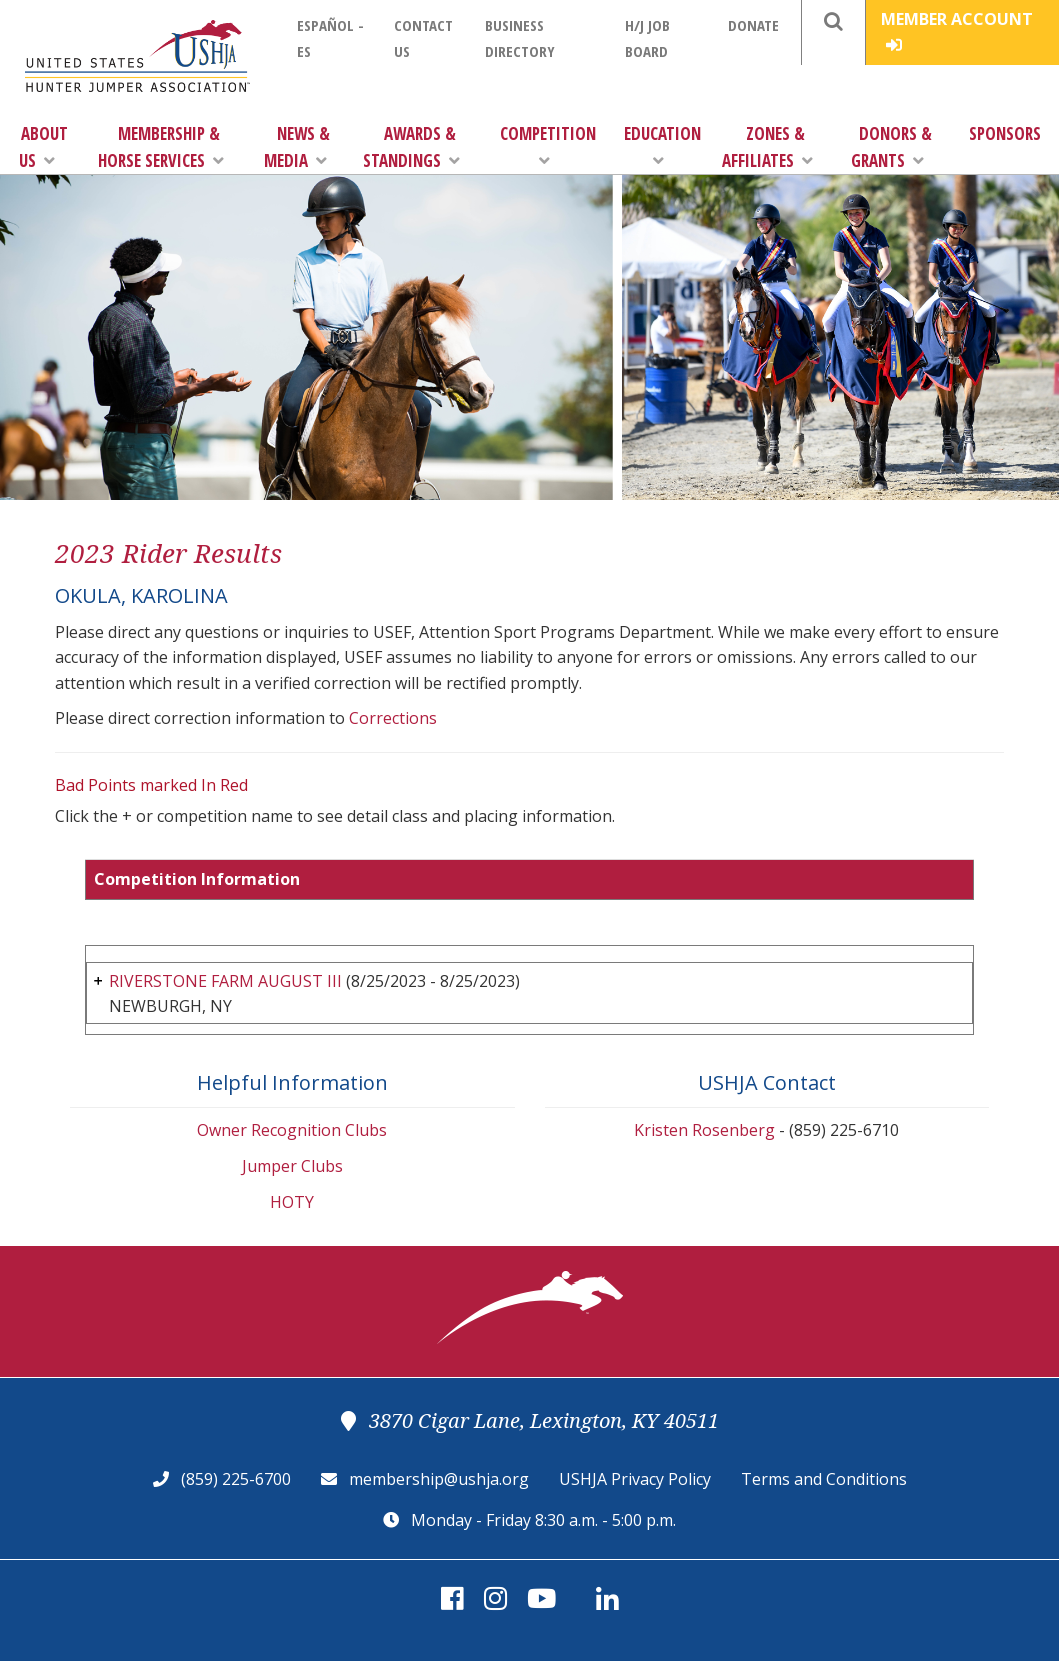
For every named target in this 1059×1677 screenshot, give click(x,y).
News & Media (297, 147)
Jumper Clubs (292, 1166)
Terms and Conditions (824, 1479)
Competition (548, 145)
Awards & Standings (411, 147)
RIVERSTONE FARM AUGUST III (225, 981)
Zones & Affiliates (767, 147)
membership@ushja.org (439, 1479)
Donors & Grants (891, 147)
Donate (753, 25)
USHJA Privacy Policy (635, 1479)
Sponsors (1005, 133)
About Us (44, 147)
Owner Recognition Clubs (292, 1130)
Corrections (393, 718)
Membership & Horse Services (161, 147)
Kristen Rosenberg (704, 1130)
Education (662, 145)
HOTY (292, 1202)
